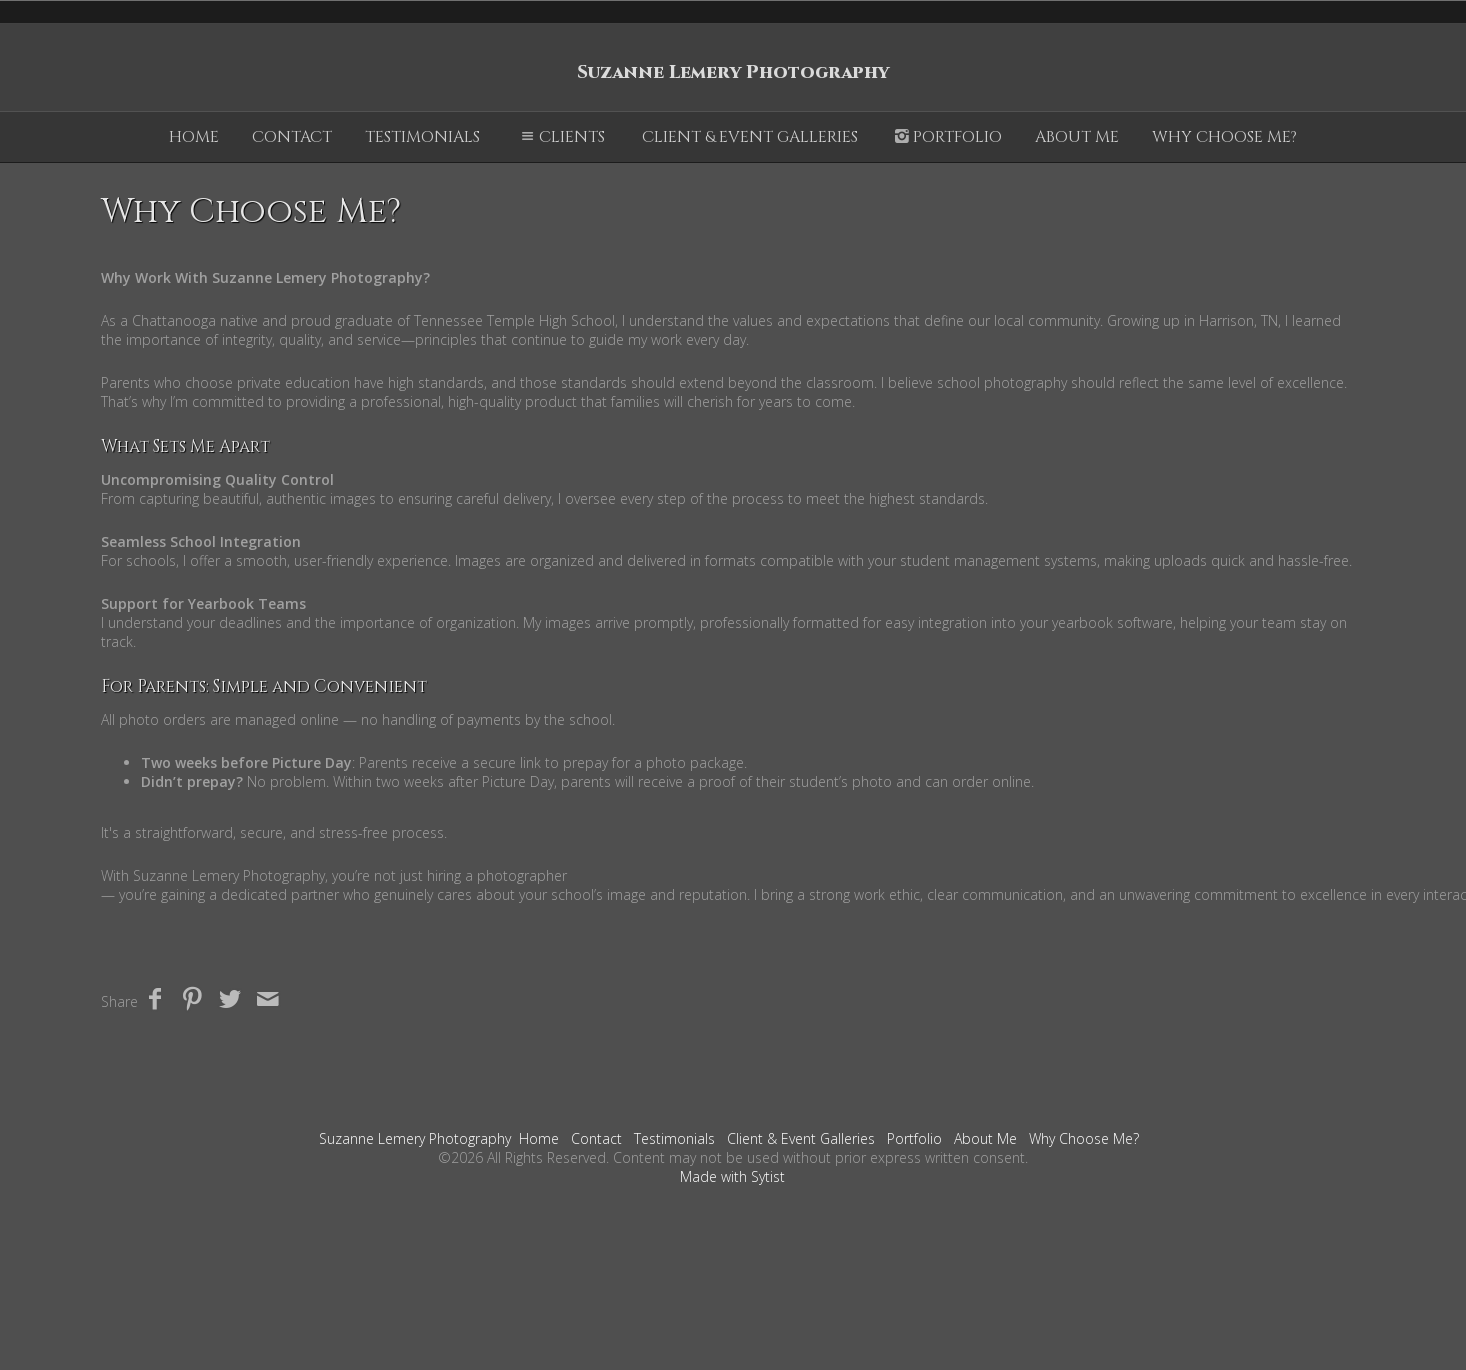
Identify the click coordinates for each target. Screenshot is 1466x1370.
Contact (292, 137)
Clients (561, 137)
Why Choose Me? (1224, 137)
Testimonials (422, 137)
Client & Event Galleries (750, 137)
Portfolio (946, 137)
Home (194, 137)
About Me (1077, 137)
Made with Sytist (732, 1176)
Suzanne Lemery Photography (415, 1138)
